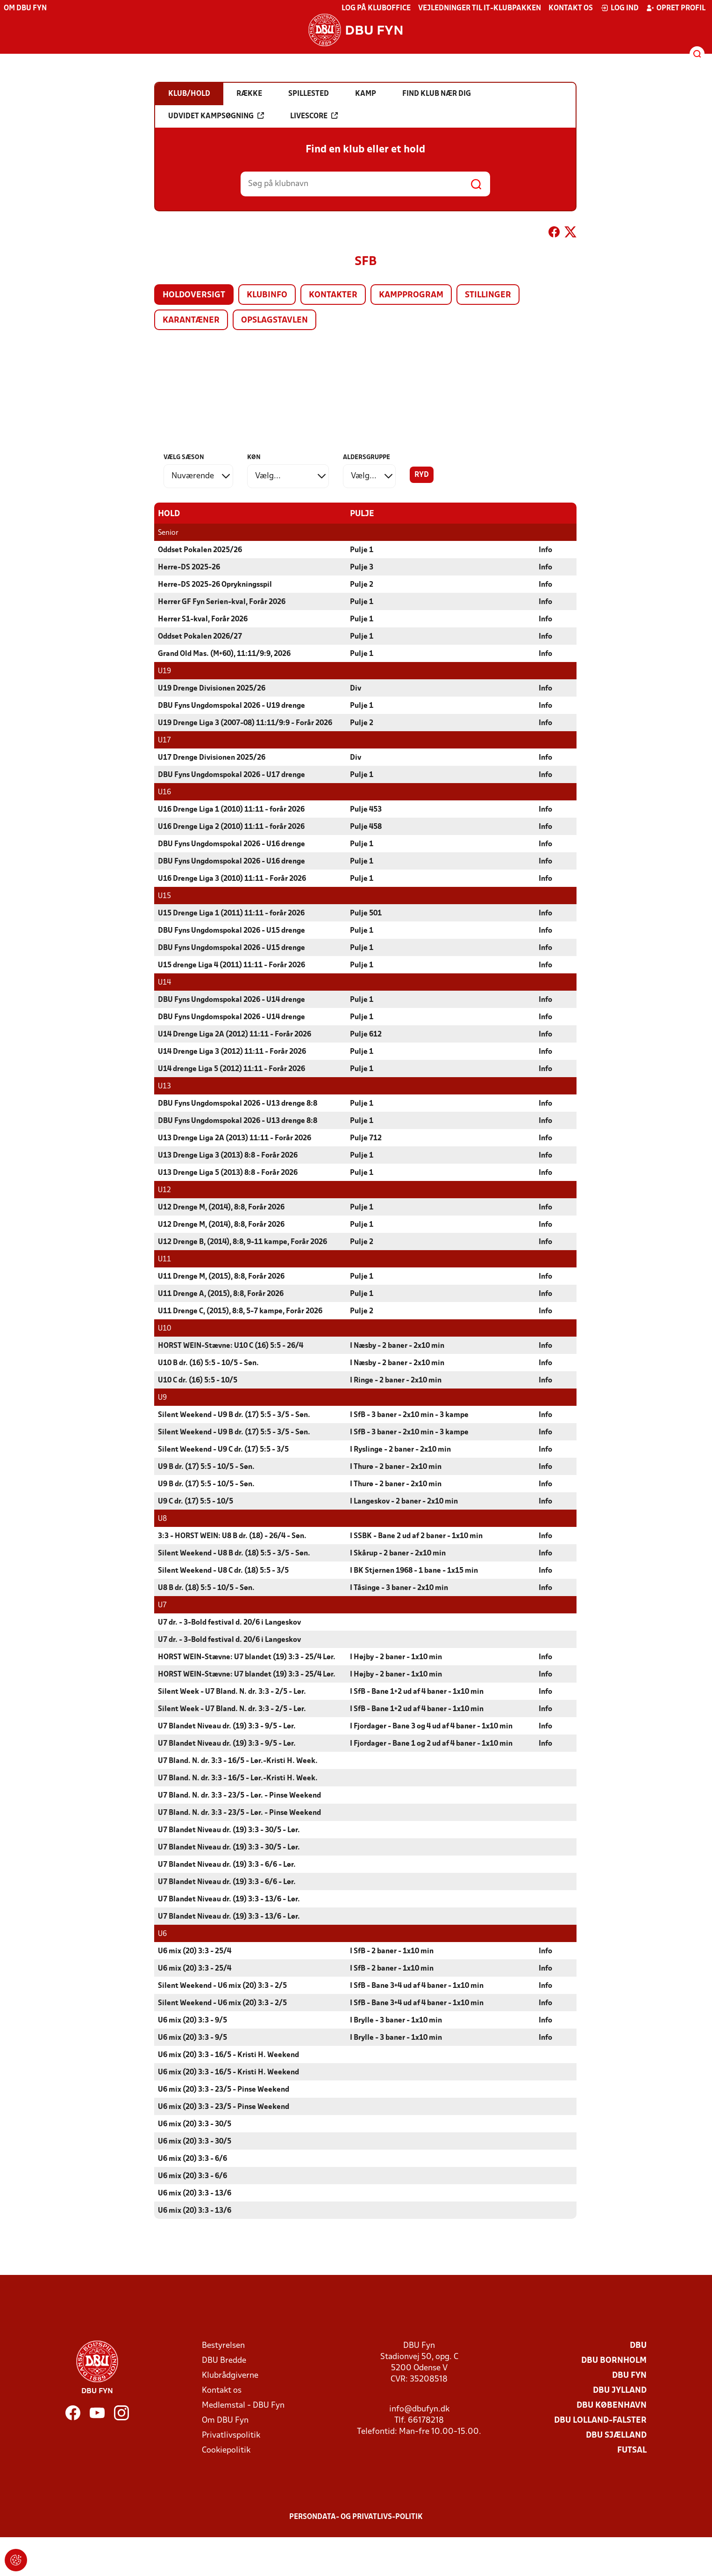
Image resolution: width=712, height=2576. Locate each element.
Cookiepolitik (226, 2450)
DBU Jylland (620, 2390)
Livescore (314, 116)
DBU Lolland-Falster (600, 2420)
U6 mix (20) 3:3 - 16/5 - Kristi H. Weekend (228, 2054)
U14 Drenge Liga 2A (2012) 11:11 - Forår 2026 (234, 1034)
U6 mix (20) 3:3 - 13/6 (194, 2193)
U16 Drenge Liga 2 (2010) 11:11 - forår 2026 (231, 826)
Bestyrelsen (223, 2345)
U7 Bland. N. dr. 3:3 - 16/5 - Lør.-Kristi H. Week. (238, 1760)
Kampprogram (411, 295)
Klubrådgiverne (230, 2375)
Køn (254, 457)
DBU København (612, 2405)
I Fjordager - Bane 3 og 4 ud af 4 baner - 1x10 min (431, 1726)
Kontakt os (570, 8)
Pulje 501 (366, 913)
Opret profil (675, 8)
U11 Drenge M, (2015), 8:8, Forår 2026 (221, 1276)
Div (355, 688)
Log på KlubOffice (376, 8)
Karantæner (191, 320)
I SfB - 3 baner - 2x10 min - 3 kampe (409, 1414)
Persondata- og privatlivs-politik (356, 2516)
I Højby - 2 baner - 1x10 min (396, 1657)
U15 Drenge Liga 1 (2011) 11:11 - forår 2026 (231, 913)
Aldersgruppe (366, 457)
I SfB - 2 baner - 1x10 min (392, 1951)
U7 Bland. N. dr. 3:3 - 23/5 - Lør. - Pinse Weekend (239, 1795)
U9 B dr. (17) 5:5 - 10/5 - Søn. (206, 1466)
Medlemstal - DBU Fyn (243, 2405)
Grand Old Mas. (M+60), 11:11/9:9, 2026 (224, 653)
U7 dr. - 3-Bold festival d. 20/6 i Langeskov (229, 1622)
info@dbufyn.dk (419, 2409)
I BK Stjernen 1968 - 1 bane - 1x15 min (414, 1570)
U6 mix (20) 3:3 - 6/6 (192, 2158)
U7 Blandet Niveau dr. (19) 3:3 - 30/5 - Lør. (229, 1830)
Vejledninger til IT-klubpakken (479, 8)
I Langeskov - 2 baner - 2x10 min (404, 1501)
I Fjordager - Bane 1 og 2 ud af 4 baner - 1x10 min (431, 1743)
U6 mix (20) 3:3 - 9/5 (192, 2020)
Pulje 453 (366, 809)
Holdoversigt (194, 295)
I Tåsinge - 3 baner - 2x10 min (399, 1587)
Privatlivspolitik (231, 2435)
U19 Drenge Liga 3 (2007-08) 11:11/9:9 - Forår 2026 (245, 723)
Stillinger (488, 295)
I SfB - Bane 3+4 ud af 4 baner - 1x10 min (417, 1985)
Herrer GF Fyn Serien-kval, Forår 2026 (221, 601)
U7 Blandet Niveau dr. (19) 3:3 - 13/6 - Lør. (229, 1899)
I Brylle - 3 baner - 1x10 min (396, 2020)
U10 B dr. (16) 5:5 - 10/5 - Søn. (208, 1363)
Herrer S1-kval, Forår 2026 (203, 619)
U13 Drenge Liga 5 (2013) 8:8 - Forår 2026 (228, 1172)
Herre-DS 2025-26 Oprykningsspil (215, 584)
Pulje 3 (361, 567)
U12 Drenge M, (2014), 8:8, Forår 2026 (221, 1207)
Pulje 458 (366, 826)
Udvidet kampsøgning (216, 116)
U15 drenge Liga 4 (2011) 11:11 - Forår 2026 (231, 965)
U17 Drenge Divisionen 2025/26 (211, 757)
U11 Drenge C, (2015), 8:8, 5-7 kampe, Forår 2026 (240, 1311)
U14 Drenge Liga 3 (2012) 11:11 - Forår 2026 (232, 1051)
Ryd (421, 475)
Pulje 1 (361, 550)
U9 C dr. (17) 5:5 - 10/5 (195, 1501)
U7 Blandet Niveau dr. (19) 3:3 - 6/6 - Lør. (227, 1864)
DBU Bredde (224, 2360)
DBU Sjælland (616, 2435)
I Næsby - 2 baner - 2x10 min (397, 1345)
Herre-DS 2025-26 (189, 567)
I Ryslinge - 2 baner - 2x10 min (400, 1449)
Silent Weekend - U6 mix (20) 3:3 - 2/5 (222, 1985)
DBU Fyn (629, 2375)
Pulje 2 (361, 584)
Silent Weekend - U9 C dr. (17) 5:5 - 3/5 (223, 1449)
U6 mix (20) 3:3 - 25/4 (194, 1951)
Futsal (632, 2450)
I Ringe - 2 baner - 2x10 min (395, 1380)
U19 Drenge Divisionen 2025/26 (211, 688)
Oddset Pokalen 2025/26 (200, 550)
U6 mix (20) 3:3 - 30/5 (194, 2124)
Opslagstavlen (274, 320)
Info (545, 550)
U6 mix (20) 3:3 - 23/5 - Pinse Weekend (223, 2089)
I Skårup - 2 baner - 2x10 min (398, 1553)
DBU (638, 2345)
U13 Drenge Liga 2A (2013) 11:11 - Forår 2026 (234, 1138)
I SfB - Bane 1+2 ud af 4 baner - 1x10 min (417, 1691)
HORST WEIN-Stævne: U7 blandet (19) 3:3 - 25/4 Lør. (246, 1657)
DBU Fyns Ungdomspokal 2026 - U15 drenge (231, 930)
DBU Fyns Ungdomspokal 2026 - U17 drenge (231, 774)
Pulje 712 (366, 1138)
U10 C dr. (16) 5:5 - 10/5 (197, 1380)
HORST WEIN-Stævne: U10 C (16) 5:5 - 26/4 (230, 1345)
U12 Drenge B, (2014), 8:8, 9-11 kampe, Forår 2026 (242, 1241)
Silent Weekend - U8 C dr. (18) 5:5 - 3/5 (223, 1570)
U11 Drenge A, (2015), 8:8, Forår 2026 (221, 1293)
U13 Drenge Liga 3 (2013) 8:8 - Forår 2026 (228, 1155)
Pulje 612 (366, 1034)
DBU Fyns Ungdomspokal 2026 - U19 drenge (231, 705)
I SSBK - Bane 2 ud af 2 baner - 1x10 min (416, 1536)
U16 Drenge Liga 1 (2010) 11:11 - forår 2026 (231, 809)
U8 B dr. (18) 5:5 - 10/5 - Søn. (206, 1587)
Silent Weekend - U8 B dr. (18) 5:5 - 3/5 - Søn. (234, 1553)
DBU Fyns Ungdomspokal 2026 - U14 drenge (231, 999)
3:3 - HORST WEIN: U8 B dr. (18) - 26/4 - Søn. (232, 1536)
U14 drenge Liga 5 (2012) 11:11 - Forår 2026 (231, 1068)
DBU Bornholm (614, 2360)
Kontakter (333, 295)
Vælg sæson (184, 457)
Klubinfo (267, 295)
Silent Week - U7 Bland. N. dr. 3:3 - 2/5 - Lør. (232, 1691)
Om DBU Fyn (25, 8)
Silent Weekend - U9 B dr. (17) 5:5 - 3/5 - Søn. (234, 1414)
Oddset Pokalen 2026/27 (200, 636)
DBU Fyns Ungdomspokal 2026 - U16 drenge (231, 844)
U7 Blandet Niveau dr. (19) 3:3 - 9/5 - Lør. (227, 1726)
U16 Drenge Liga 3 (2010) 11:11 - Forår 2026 (232, 878)
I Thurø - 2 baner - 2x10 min (395, 1466)
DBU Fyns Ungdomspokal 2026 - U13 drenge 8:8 (237, 1103)
